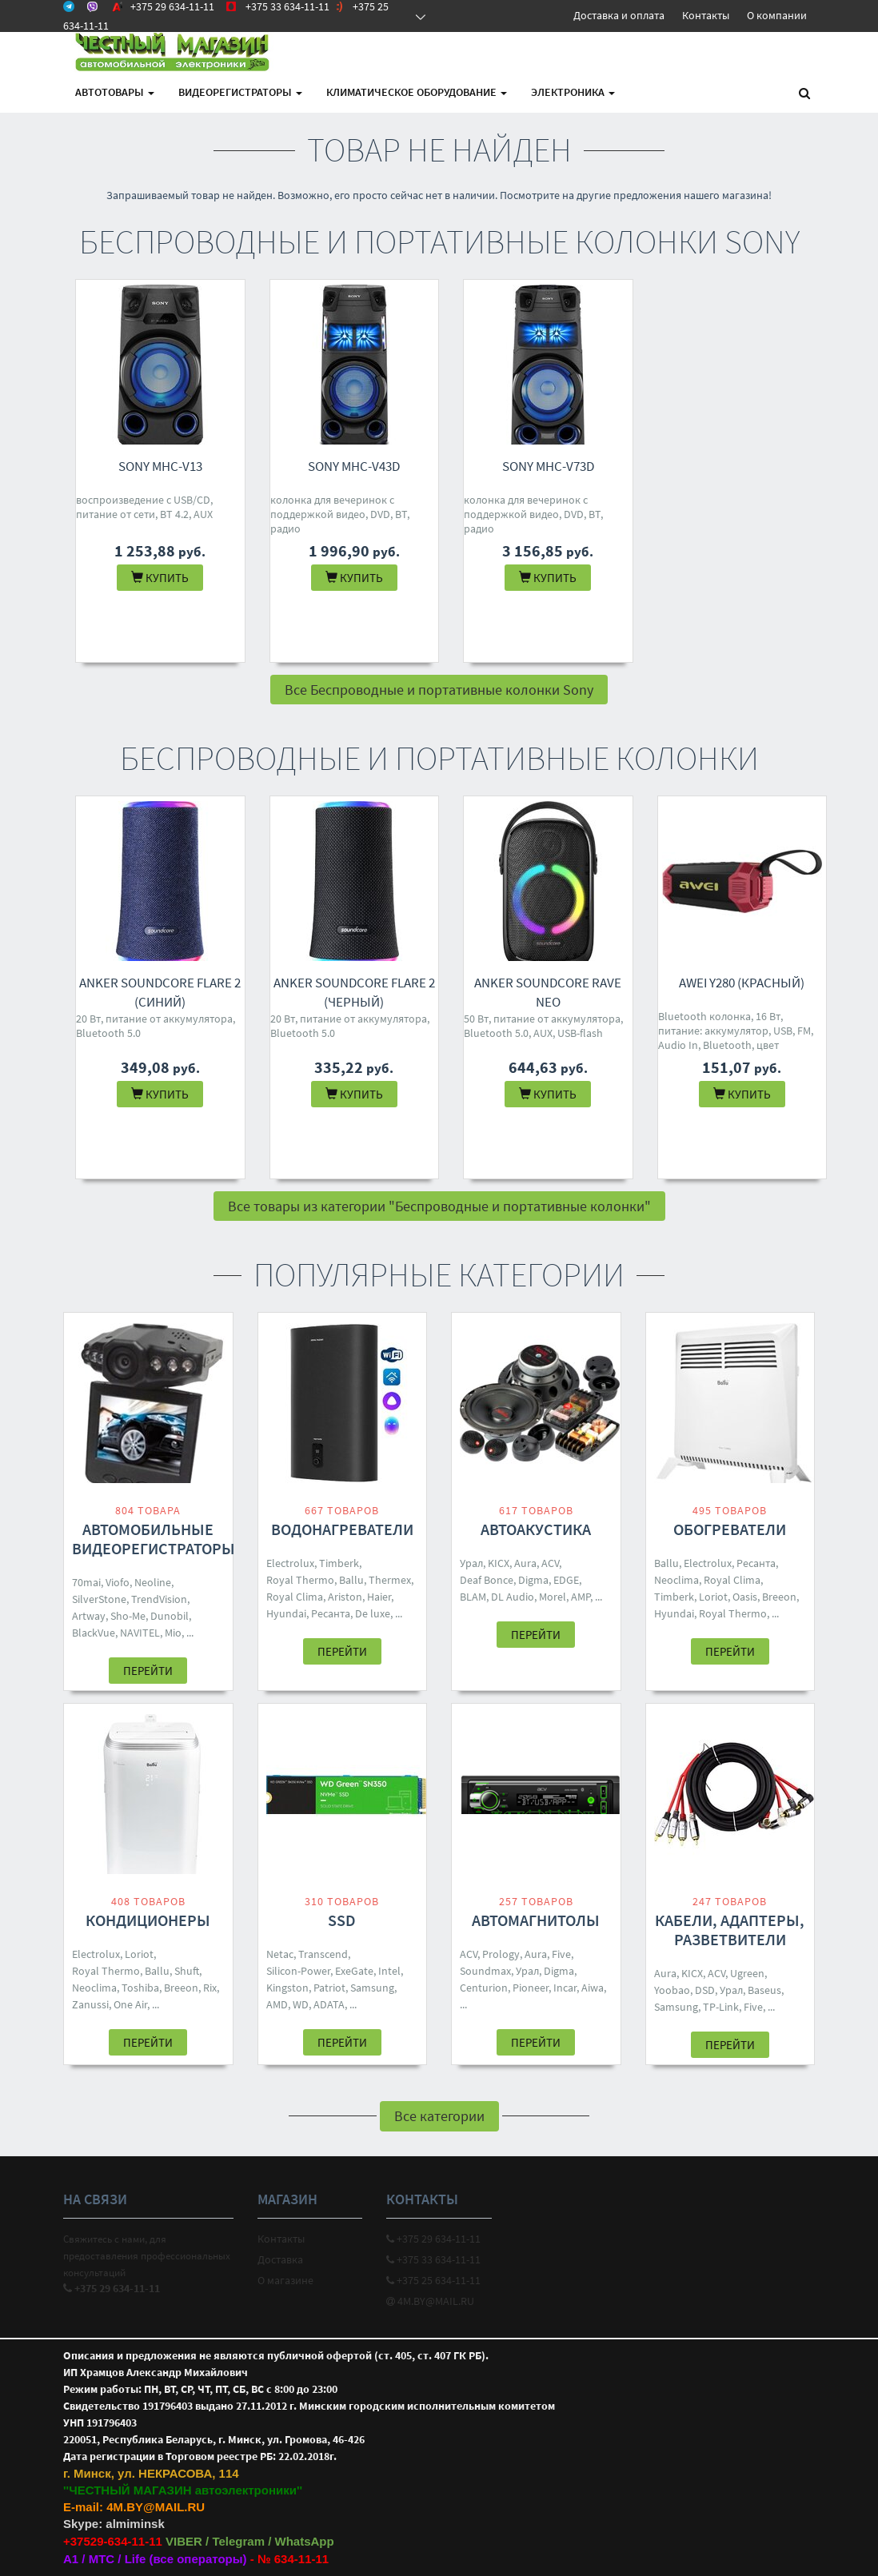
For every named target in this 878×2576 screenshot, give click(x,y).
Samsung (372, 1987)
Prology (501, 1954)
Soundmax (485, 1971)
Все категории (439, 2116)
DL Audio (512, 1596)
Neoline (152, 1582)
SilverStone (99, 1599)
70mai (86, 1582)
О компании (777, 15)
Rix (210, 1987)
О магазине (285, 2280)
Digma (533, 1580)
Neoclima (676, 1580)
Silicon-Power (298, 1971)
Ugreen (747, 1973)
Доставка (280, 2259)
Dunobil (169, 1616)
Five (561, 1954)
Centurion (484, 1987)
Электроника (573, 92)
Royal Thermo (300, 1580)
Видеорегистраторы (240, 92)
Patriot (329, 1987)
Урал (471, 1563)
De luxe (372, 1613)
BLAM (473, 1596)
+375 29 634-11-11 (433, 2238)
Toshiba (140, 1987)
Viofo (118, 1582)
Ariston (345, 1596)
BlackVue (93, 1632)
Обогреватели (729, 1529)
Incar (565, 1987)
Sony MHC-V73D (548, 466)
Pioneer (531, 1987)
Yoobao (672, 1990)
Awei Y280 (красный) (741, 982)
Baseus (764, 1990)
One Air (130, 2004)
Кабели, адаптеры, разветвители (729, 1929)
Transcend (323, 1954)
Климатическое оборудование (416, 92)
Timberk (339, 1563)
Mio (173, 1632)
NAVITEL (140, 1632)
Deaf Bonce (486, 1580)
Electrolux (290, 1563)
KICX (498, 1563)
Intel (389, 1971)
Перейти (148, 1670)
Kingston (287, 1987)
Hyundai (286, 1613)
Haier (379, 1596)
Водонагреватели (342, 1529)
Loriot (713, 1596)
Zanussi (90, 2004)
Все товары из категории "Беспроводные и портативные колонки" (439, 1206)
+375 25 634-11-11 (433, 2280)
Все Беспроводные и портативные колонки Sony (439, 689)
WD (301, 2004)
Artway (89, 1616)
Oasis (744, 1596)
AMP (580, 1596)
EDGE (566, 1580)
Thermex (390, 1580)
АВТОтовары (114, 92)
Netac (279, 1954)
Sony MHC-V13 (160, 466)
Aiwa (592, 1987)
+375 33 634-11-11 (433, 2259)
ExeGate (354, 1971)
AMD (277, 2004)
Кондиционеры (148, 1920)
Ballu (351, 1580)
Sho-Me (128, 1616)
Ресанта (330, 1613)
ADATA (329, 2004)
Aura (525, 1563)
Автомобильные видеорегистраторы (153, 1538)
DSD (705, 1990)
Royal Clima (294, 1596)
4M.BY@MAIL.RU (430, 2301)
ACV (550, 1563)
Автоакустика (536, 1529)
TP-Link (721, 2007)
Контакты (705, 15)
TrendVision (159, 1599)
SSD (342, 1920)
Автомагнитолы (536, 1920)
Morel (552, 1596)
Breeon (779, 1596)
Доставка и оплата (618, 15)
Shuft (186, 1971)
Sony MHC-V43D (354, 466)
